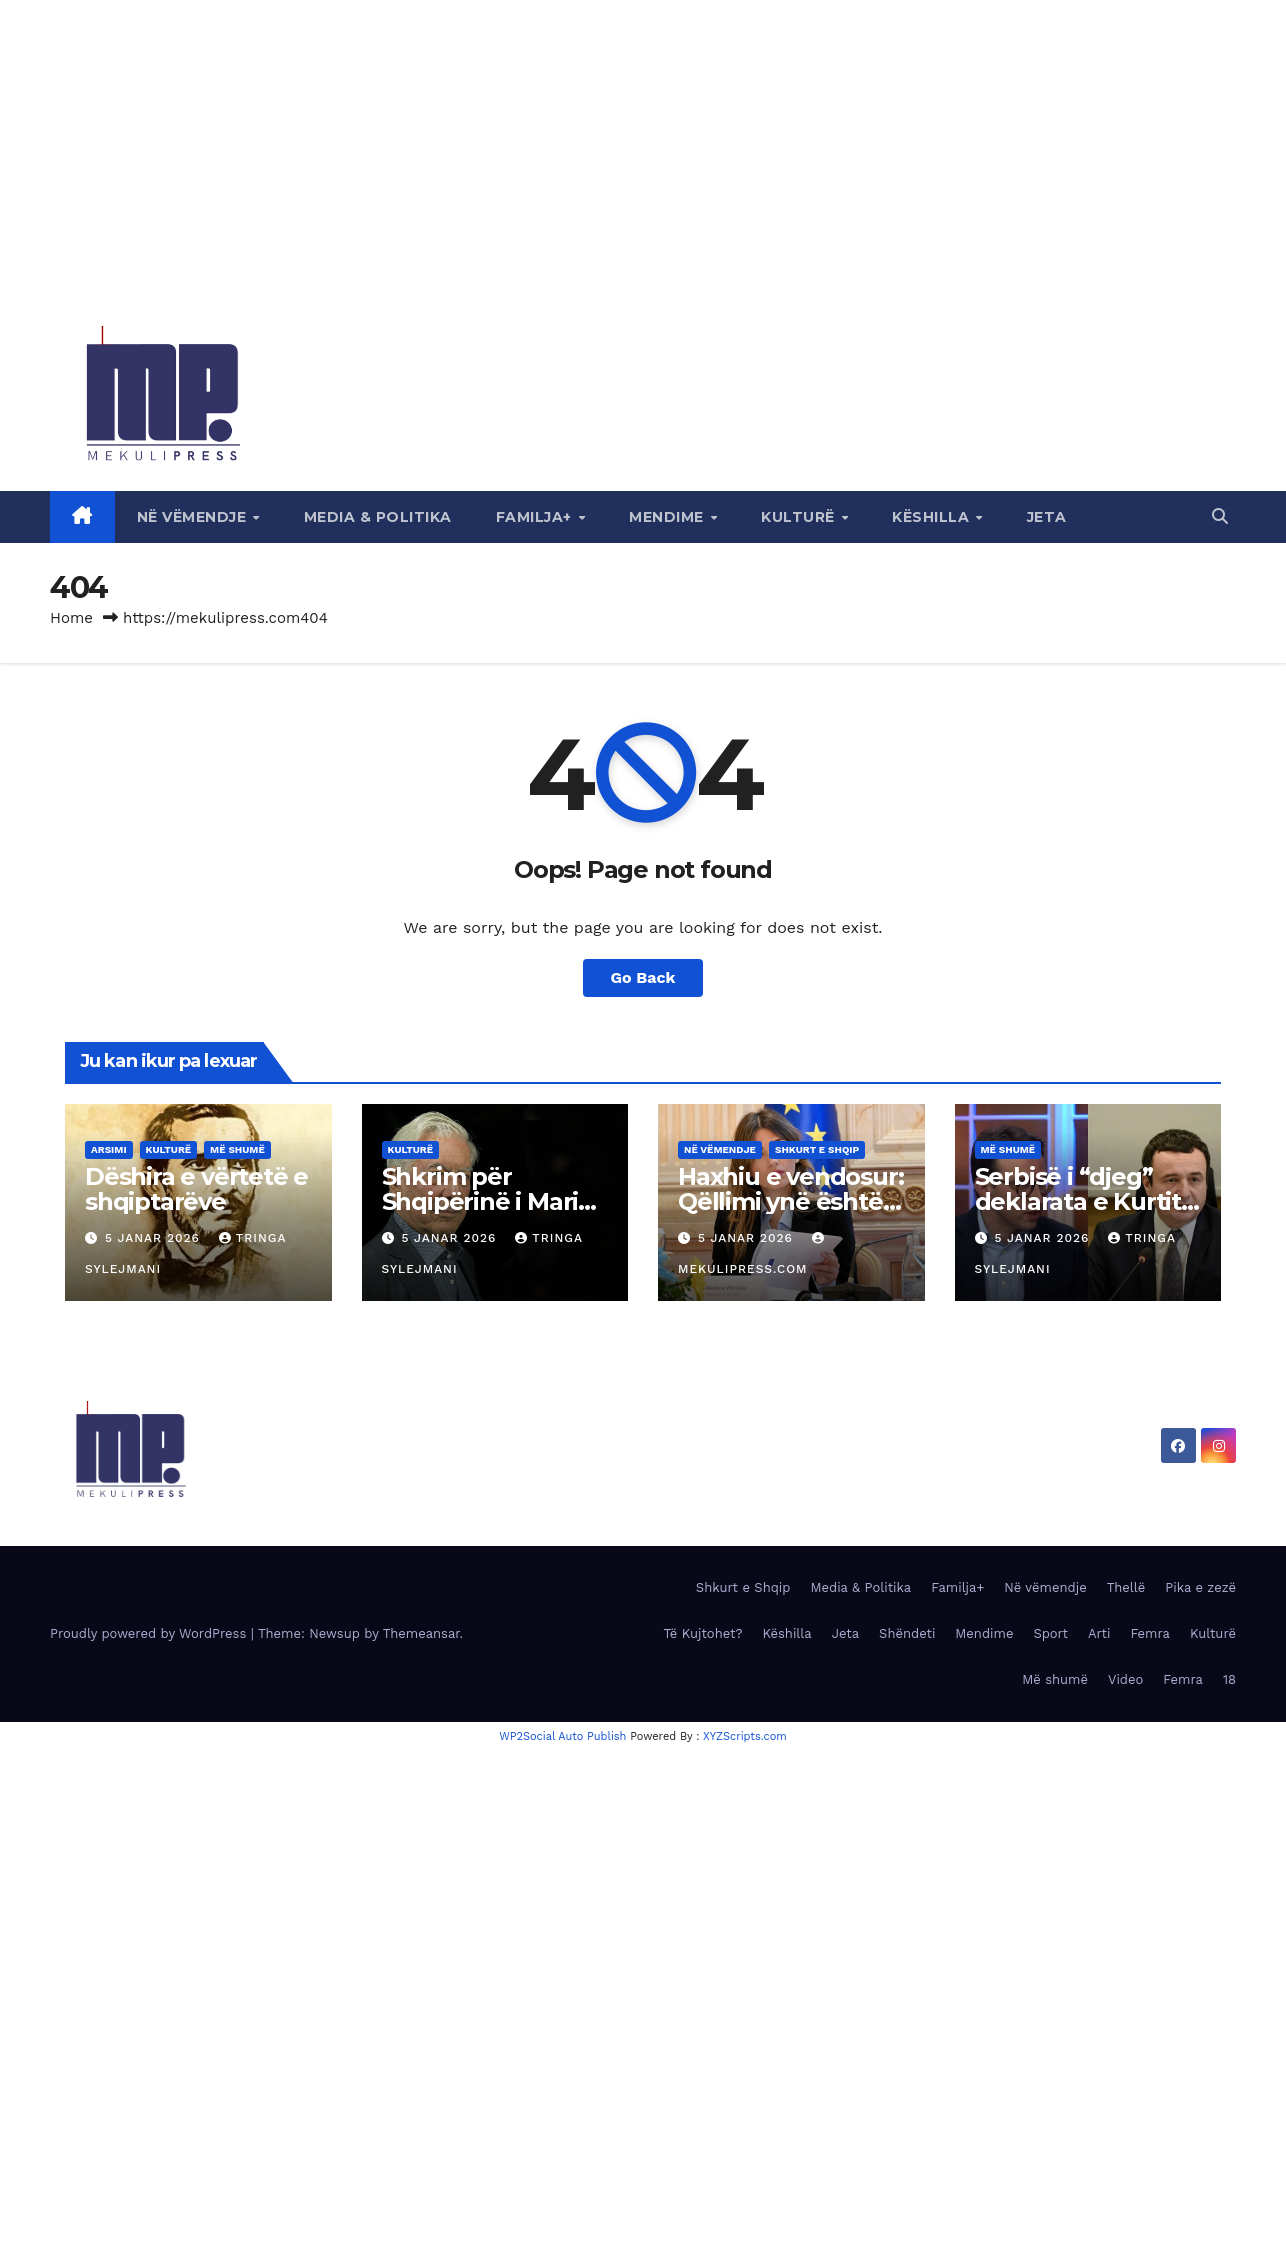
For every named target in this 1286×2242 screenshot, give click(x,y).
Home (71, 618)
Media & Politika (378, 517)
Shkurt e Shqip (817, 1149)
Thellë (1126, 1587)
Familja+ (536, 517)
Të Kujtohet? (702, 1633)
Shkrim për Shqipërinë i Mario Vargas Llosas (487, 1201)
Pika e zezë (1200, 1587)
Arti (1099, 1633)
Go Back (643, 977)
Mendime (668, 517)
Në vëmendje (194, 517)
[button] (1220, 516)
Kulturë (800, 517)
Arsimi (109, 1149)
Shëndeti (907, 1633)
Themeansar (421, 1633)
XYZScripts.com (745, 1736)
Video (1125, 1679)
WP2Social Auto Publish (562, 1736)
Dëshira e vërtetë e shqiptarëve (196, 1189)
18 (1229, 1679)
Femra (1150, 1633)
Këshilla (933, 517)
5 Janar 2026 (155, 1238)
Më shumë (237, 1149)
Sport (1050, 1633)
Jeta (1047, 517)
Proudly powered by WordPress (150, 1633)
